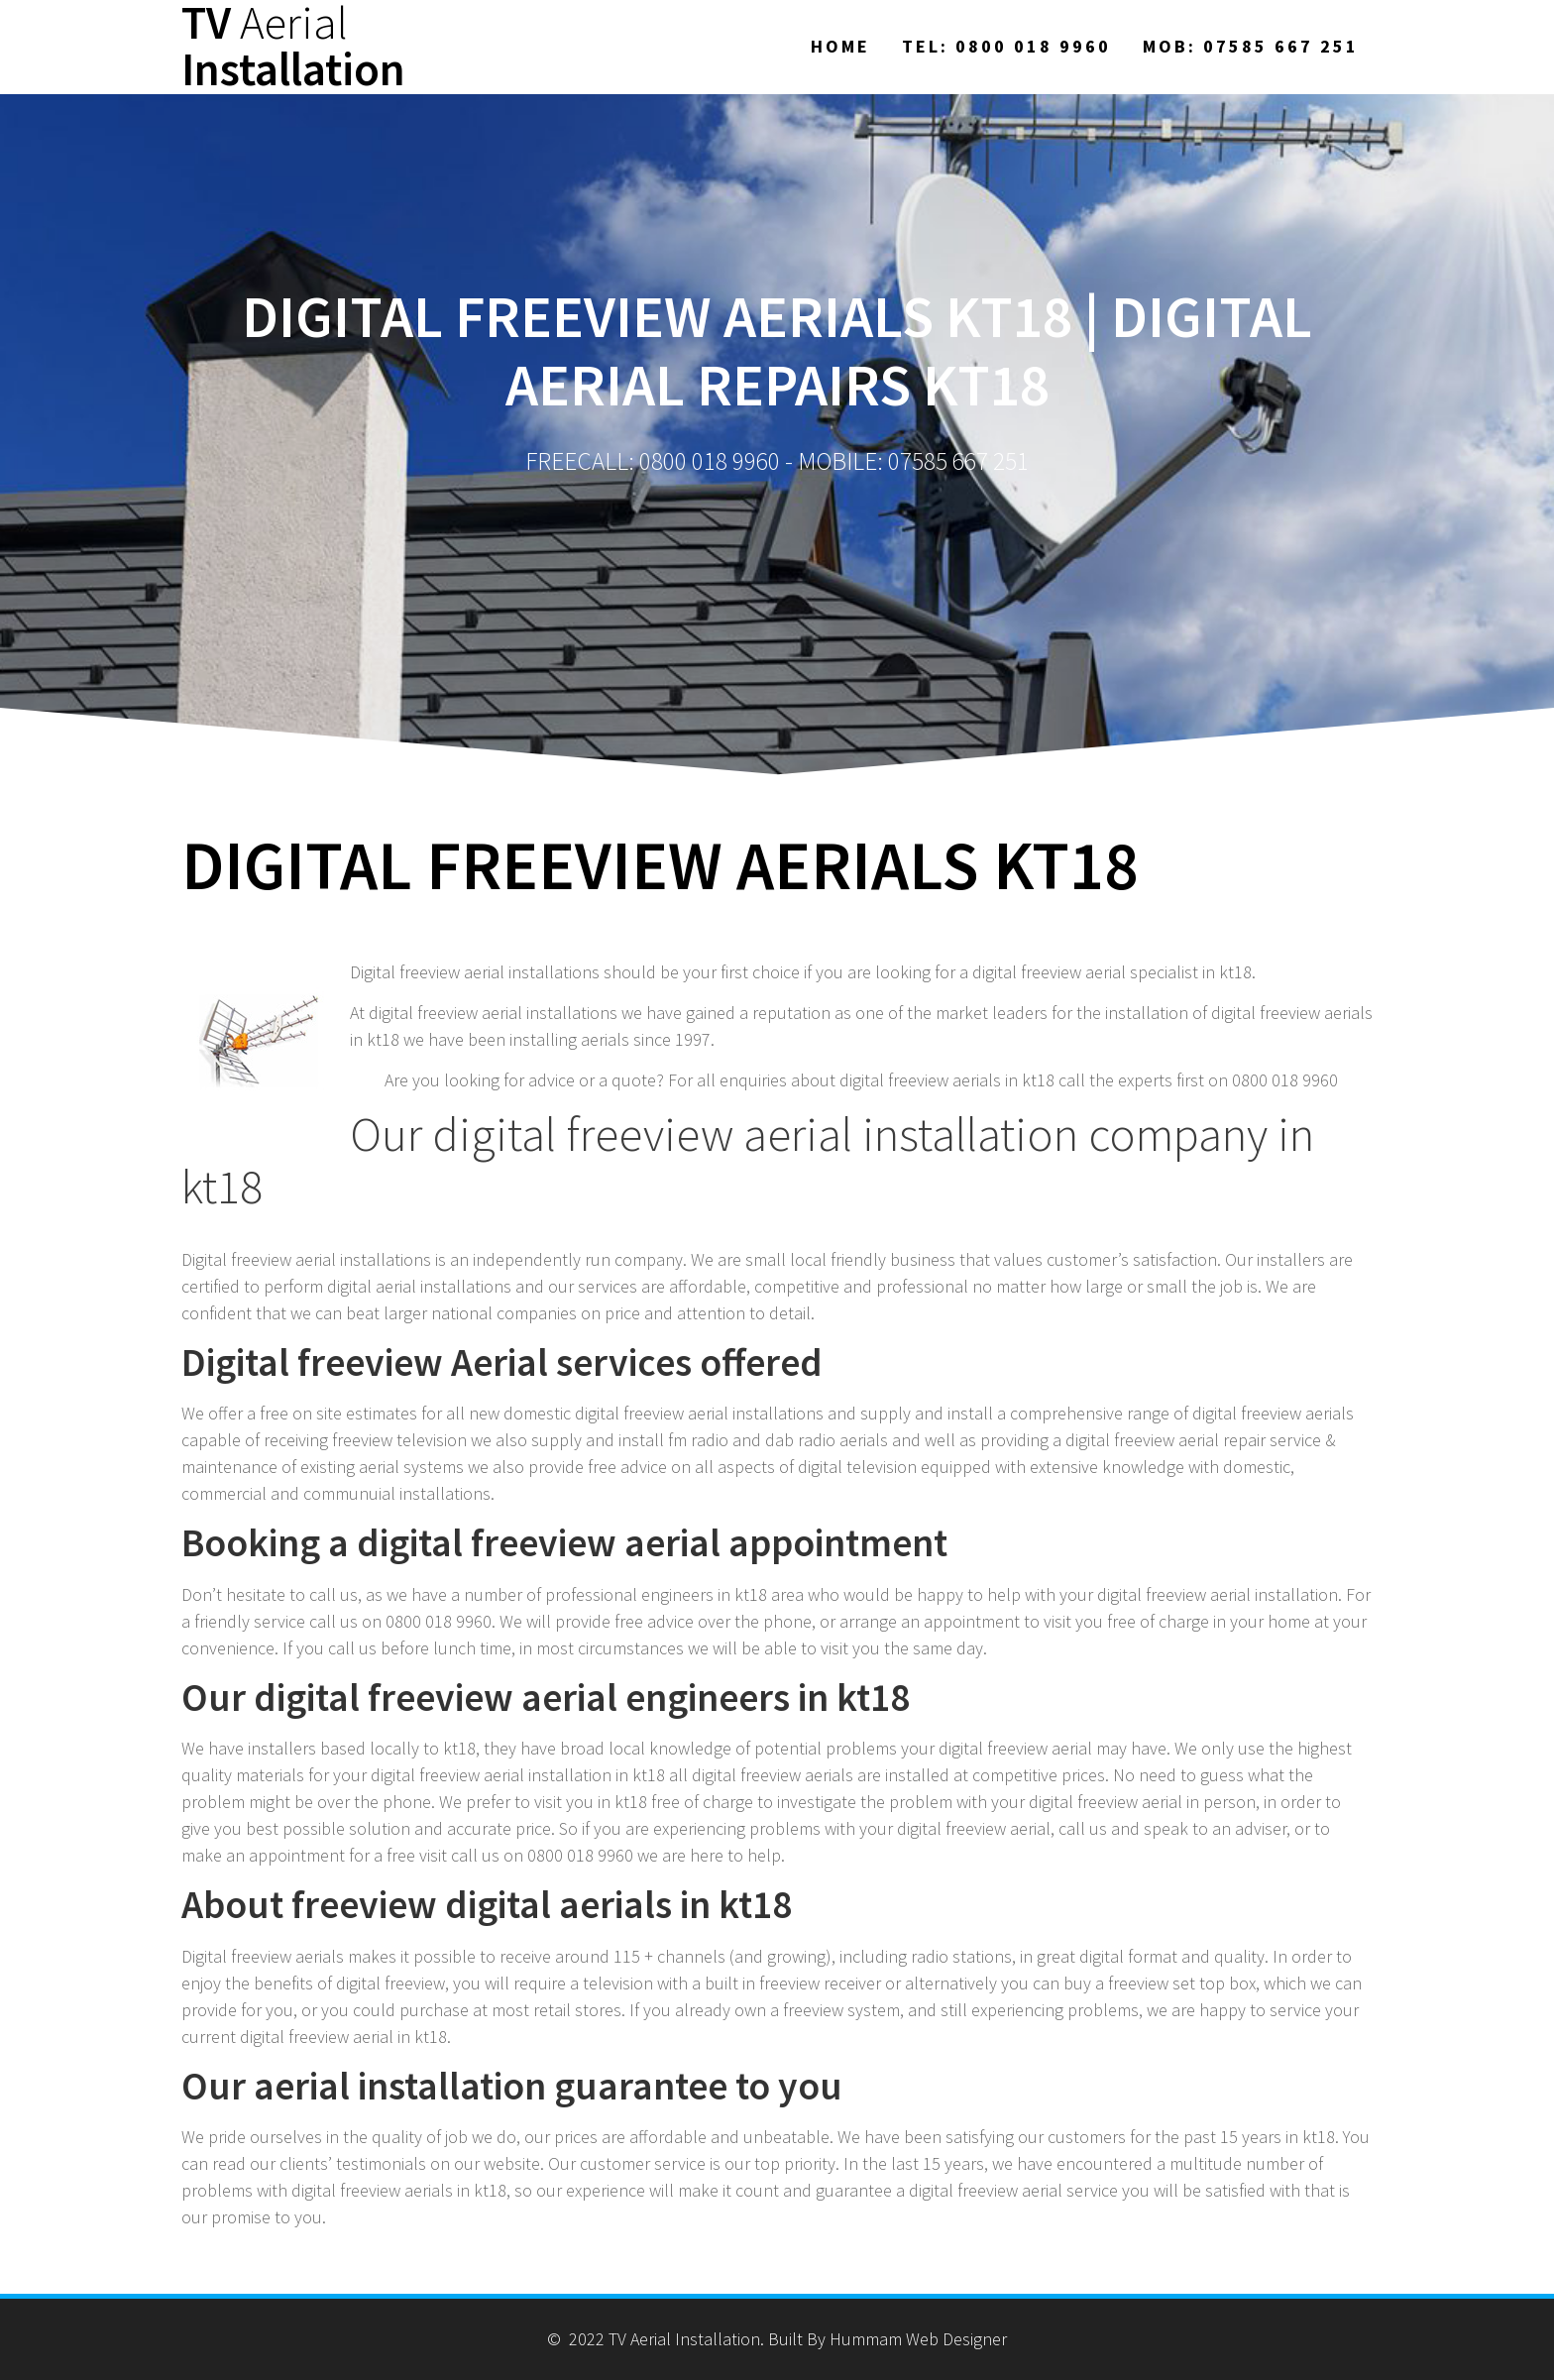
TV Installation (293, 46)
